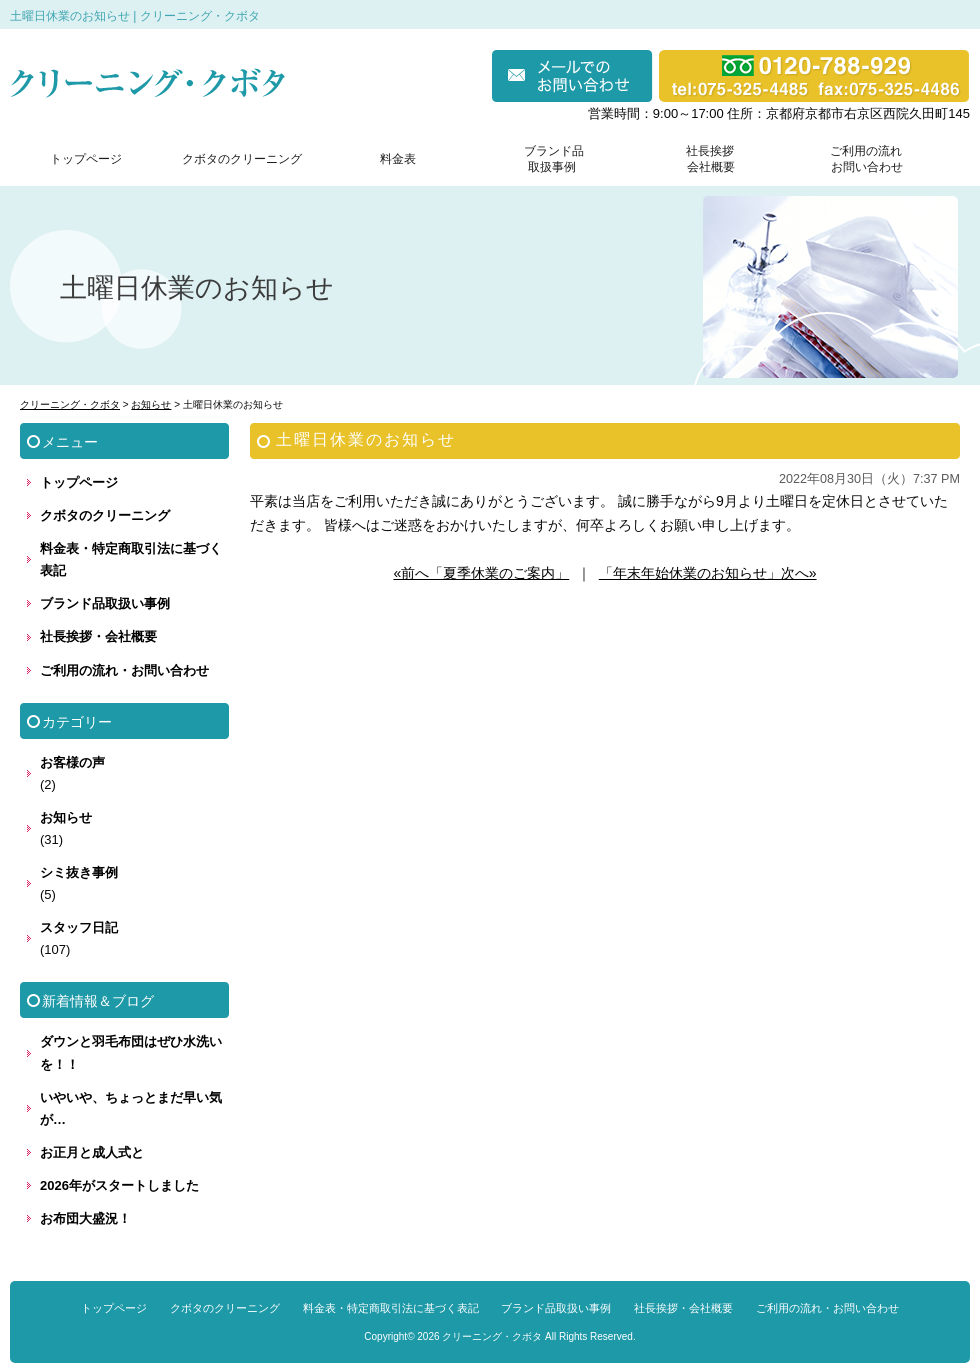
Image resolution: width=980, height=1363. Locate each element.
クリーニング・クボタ (492, 1336)
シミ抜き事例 (79, 872)
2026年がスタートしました (119, 1185)
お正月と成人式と (92, 1152)
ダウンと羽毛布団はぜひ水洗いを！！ (131, 1052)
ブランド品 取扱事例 (554, 159)
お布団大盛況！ (85, 1218)
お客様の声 (72, 762)
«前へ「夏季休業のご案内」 (481, 573)
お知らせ (66, 817)
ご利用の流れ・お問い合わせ (124, 670)
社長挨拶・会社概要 (98, 636)
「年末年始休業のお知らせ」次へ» (708, 573)
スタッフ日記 (79, 927)
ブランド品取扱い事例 (105, 603)
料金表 (398, 159)
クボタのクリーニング (242, 159)
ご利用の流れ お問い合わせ (862, 159)
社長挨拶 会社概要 (706, 159)
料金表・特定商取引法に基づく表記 (131, 559)
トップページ (86, 159)
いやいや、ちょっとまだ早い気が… (131, 1108)
